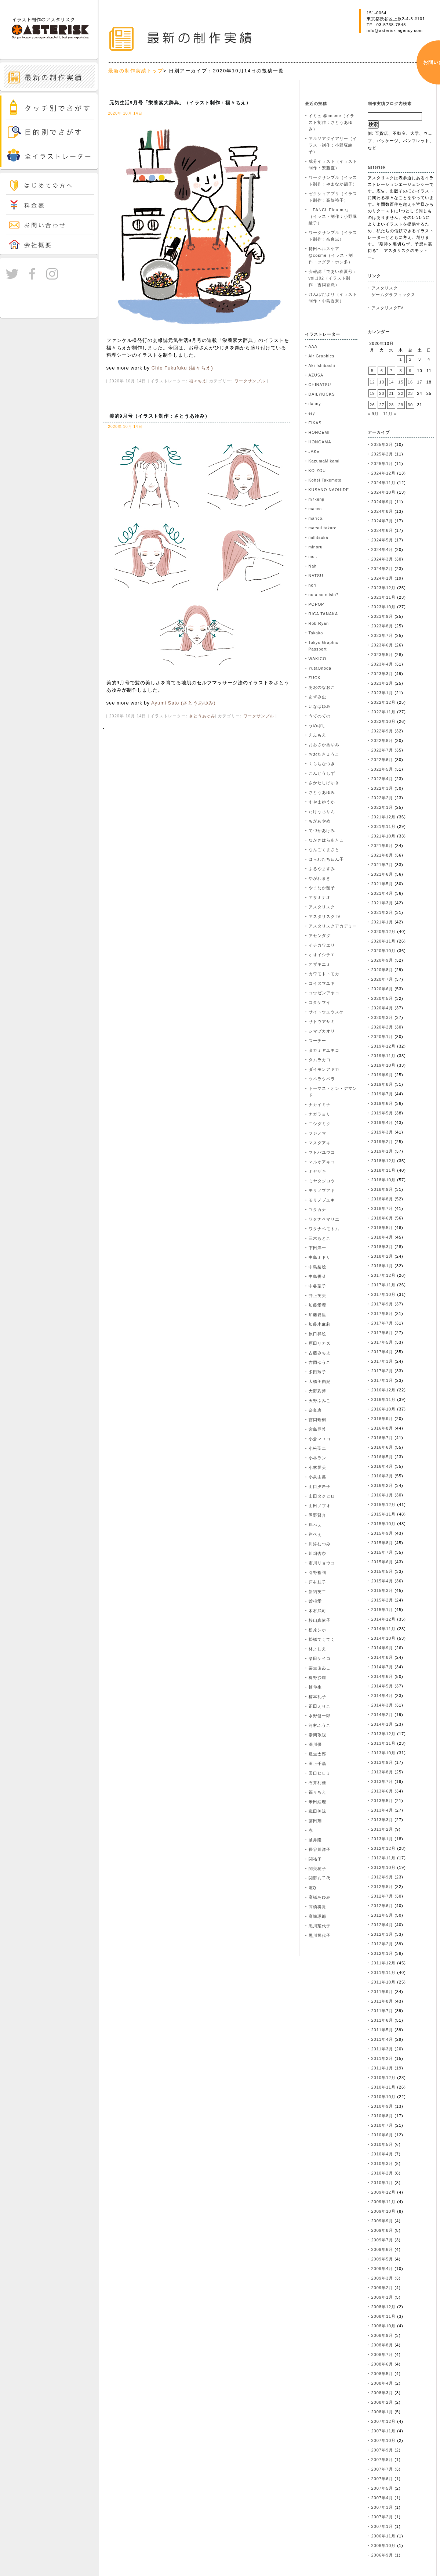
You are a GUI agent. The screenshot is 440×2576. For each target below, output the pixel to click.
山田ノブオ (320, 1505)
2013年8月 (382, 1772)
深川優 (315, 1744)
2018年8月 (382, 1199)
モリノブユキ (322, 1200)
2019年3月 (382, 1132)
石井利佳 (317, 1782)
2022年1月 (382, 807)
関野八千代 (320, 1878)
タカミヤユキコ (324, 1050)
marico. (316, 518)
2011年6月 (382, 2020)
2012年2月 (382, 1944)
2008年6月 (382, 2364)
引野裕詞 (317, 1572)
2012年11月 (383, 1858)
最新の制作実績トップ (135, 70)
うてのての (320, 716)
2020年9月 (382, 960)
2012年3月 (382, 1934)
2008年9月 (382, 2335)
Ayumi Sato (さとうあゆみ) (183, 703)
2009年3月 (382, 2278)
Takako (316, 633)
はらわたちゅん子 (326, 859)
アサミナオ (320, 897)
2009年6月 (382, 2249)
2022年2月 (382, 798)
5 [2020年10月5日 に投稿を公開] (372, 370)
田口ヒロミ (320, 1773)
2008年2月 (382, 2402)
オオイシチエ (322, 954)
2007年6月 (382, 2478)
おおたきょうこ (324, 754)
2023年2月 (382, 683)
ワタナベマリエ (324, 1219)
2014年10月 (383, 1638)
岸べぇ (315, 1525)
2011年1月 (382, 2068)
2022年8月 (382, 740)
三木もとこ (320, 1238)
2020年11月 (383, 941)
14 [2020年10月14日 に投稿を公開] (391, 382)
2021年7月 (382, 864)
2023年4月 (382, 664)
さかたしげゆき (324, 783)
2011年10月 (383, 1982)
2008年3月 (382, 2393)
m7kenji (317, 499)
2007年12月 (383, 2421)
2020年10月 (383, 950)
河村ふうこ (320, 1725)
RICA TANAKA (323, 614)
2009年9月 (382, 2221)
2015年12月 (383, 1504)
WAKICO (318, 658)
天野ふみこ (320, 1400)
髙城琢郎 (317, 1916)
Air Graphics (322, 356)
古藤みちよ (320, 1353)
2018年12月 (383, 1161)
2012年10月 (383, 1867)
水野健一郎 (320, 1716)
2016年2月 (382, 1485)
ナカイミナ (320, 1104)
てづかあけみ (322, 830)
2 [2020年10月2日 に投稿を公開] (410, 359)
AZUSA (316, 375)
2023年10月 (383, 607)
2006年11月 (383, 2536)
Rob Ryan (319, 623)
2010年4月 (382, 2154)
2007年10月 (383, 2440)
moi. (313, 556)
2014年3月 (382, 1705)
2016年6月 (382, 1447)
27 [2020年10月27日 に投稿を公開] (381, 405)
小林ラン (317, 1458)
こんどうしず (322, 773)
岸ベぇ (315, 1534)
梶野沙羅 (317, 1677)
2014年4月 (382, 1695)
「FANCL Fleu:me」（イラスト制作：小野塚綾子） (333, 216)
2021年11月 (383, 826)
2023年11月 (383, 597)
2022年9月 (382, 731)
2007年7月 (382, 2469)
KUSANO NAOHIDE (329, 489)
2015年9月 (382, 1533)
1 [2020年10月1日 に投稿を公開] (401, 359)
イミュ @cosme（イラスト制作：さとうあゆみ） (332, 122)
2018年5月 (382, 1227)
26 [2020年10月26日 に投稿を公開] (372, 405)
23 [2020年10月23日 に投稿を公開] (410, 393)
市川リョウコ (322, 1563)
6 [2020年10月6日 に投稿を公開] (382, 370)
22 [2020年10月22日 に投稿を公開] (400, 393)
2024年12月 (383, 473)
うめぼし (317, 725)
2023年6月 (382, 645)
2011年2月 (382, 2058)
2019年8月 (382, 1084)
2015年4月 (382, 1581)
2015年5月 (382, 1571)
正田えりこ (320, 1706)
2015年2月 (382, 1600)
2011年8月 (382, 2001)
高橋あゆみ (320, 1897)
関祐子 (315, 1859)
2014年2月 (382, 1714)
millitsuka (318, 537)
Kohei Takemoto (325, 480)
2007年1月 (382, 2526)
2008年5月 (382, 2373)
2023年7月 (382, 635)
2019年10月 (383, 1065)
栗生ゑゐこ (320, 1668)
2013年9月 (382, 1762)
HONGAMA (320, 442)
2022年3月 (382, 788)
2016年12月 (383, 1390)
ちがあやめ (320, 821)
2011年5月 (382, 2030)
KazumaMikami (324, 461)
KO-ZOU (317, 470)
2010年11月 (383, 2087)
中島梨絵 (317, 1267)
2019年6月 (382, 1103)
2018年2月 (382, 1256)
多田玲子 (317, 1372)
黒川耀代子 (320, 1926)
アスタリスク (322, 907)
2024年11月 (383, 482)
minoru (316, 547)
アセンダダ (320, 935)
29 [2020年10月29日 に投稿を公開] (400, 405)
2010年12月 (383, 2077)
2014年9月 (382, 1648)
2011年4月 (382, 2039)
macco (315, 509)
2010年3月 (382, 2163)
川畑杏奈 (317, 1553)
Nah (313, 566)
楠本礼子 (317, 1696)
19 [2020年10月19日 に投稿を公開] (372, 393)
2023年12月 (383, 588)
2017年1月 (382, 1380)
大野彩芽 (317, 1391)
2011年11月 (383, 1972)
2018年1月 (382, 1266)
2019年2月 (382, 1141)
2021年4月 (382, 893)
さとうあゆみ (202, 716)
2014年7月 (382, 1667)
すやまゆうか (322, 802)
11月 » (390, 413)
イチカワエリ (322, 945)
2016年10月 (383, 1409)
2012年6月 (382, 1905)
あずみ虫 (317, 697)
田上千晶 (317, 1763)
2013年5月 (382, 1800)
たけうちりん (322, 811)
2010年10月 (383, 2096)
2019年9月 (382, 1075)
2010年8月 (382, 2116)
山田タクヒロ (322, 1496)
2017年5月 (382, 1342)
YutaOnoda (320, 668)
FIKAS (315, 423)
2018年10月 (383, 1180)
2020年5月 (382, 998)
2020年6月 (382, 989)
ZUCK (315, 677)
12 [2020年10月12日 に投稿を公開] (372, 382)
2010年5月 (382, 2144)
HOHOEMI (319, 432)
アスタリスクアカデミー (333, 926)
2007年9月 (382, 2450)
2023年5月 (382, 654)
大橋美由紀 (320, 1381)
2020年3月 (382, 1017)
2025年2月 (382, 454)
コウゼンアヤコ (324, 993)
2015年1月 (382, 1609)
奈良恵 (315, 1410)
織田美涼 (317, 1811)
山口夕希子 (320, 1486)
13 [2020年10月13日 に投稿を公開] (381, 382)
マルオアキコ (322, 1162)
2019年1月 (382, 1151)
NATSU (316, 575)
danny (315, 403)
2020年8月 (382, 970)
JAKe (314, 451)
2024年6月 (382, 530)
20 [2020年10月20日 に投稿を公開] (381, 393)
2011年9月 (382, 1991)
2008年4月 (382, 2383)
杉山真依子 (320, 1620)
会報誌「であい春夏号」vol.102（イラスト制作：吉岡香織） (333, 278)
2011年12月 (383, 1963)
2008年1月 (382, 2412)
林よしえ (317, 1649)
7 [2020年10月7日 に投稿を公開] (391, 370)
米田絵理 (317, 1801)
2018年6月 (382, 1218)
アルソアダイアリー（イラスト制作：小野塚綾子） (333, 145)
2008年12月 (383, 2307)
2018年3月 (382, 1246)
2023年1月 (382, 693)
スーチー (317, 1040)
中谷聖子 (317, 1286)
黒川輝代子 (320, 1935)
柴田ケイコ (320, 1658)
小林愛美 (317, 1467)
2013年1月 (382, 1839)
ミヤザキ (317, 1171)
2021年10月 (383, 836)
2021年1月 (382, 922)
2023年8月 (382, 626)
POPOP (316, 604)
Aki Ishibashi (322, 365)
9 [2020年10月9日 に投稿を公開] (410, 370)
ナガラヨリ (320, 1114)
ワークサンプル (249, 381)
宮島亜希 (317, 1429)
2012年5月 (382, 1915)
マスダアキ (320, 1143)
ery (312, 413)
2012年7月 (382, 1896)
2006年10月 (383, 2545)
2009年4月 (382, 2268)
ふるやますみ (322, 869)
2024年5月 (382, 540)
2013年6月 (382, 1791)
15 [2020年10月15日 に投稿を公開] (400, 382)
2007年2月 (382, 2517)
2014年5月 (382, 1686)
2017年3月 (382, 1361)
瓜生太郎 (317, 1754)
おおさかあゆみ (324, 744)
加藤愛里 (317, 1314)
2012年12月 (383, 1848)
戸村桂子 (317, 1582)
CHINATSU (320, 384)
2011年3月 (382, 2049)
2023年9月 (382, 616)
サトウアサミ (322, 1021)
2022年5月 (382, 769)
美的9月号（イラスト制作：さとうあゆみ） (159, 416)
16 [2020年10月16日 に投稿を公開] (410, 382)
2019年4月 (382, 1122)
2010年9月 (382, 2106)
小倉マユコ (320, 1439)
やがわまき (320, 878)
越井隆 (315, 1840)
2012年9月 (382, 1877)
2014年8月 (382, 1657)
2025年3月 (382, 444)
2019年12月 (383, 1046)
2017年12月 (383, 1275)
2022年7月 (382, 750)
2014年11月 (383, 1628)
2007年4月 (382, 2498)
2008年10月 (383, 2326)
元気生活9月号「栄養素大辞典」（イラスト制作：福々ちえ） (180, 102)
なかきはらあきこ (326, 840)
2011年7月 (382, 2010)
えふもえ (317, 735)
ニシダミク (320, 1123)
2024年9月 (382, 502)
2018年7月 (382, 1208)
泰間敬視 (317, 1735)
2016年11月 (383, 1399)
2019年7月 (382, 1094)
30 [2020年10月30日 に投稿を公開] (410, 405)
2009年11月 (383, 2201)
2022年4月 (382, 779)
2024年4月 (382, 549)
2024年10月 (383, 492)
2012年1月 (382, 1953)
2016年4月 (382, 1466)
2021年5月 (382, 884)
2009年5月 (382, 2259)
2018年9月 (382, 1189)
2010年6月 (382, 2135)
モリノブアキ (322, 1190)
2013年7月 (382, 1781)
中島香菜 (317, 1276)
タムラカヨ (320, 1060)
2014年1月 (382, 1724)
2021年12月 (383, 817)
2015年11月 (383, 1514)
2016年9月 (382, 1418)
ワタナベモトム (324, 1228)
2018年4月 (382, 1237)
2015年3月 (382, 1590)
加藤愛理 (317, 1305)
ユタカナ (317, 1209)
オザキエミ (320, 964)
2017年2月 (382, 1371)
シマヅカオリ (322, 1031)
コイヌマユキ (322, 983)
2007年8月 (382, 2459)
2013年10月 (383, 1753)
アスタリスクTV (325, 916)
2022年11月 (383, 712)
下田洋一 (317, 1248)
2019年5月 (382, 1113)
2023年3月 (382, 673)
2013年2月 (382, 1829)
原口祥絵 (317, 1334)
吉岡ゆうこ (320, 1362)
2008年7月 (382, 2354)
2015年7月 (382, 1552)
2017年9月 (382, 1304)
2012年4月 (382, 1925)
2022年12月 (383, 702)
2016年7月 (382, 1437)
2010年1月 (382, 2182)
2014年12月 (383, 1619)
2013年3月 (382, 1819)
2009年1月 (382, 2297)
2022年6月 (382, 759)
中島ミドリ (320, 1257)
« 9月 (373, 413)
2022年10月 (383, 721)
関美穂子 (317, 1868)
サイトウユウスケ (326, 1012)
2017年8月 (382, 1313)
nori (313, 585)
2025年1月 (382, 463)
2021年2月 (382, 912)
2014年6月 (382, 1676)
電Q (312, 1887)
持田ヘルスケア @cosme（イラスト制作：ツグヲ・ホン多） (331, 255)
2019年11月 (383, 1055)
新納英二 (317, 1591)
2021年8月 (382, 855)
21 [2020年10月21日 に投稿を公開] (391, 393)
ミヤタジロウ (322, 1181)
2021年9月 (382, 845)
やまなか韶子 (322, 888)
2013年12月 (383, 1734)
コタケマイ (320, 1002)
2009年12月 (383, 2192)
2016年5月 (382, 1457)
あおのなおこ (322, 687)
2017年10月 (383, 1294)
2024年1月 (382, 578)
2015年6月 (382, 1562)
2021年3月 (382, 903)
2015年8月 (382, 1543)
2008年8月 (382, 2345)
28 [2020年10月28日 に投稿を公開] (391, 405)
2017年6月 (382, 1332)
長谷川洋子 (320, 1849)
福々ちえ (198, 381)
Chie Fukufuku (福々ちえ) (182, 368)
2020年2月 (382, 1027)
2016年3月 (382, 1476)
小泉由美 (317, 1477)
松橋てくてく (322, 1639)
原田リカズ (320, 1343)
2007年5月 (382, 2488)
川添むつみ (320, 1544)
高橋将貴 (317, 1907)
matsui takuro (323, 528)
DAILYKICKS (322, 394)
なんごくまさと (324, 849)
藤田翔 (315, 1821)
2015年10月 (383, 1523)
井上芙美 (317, 1295)
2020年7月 (382, 979)
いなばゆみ (320, 706)
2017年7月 (382, 1323)
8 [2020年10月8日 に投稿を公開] (401, 370)
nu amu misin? (324, 594)
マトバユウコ (322, 1152)
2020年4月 (382, 1008)
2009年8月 (382, 2230)
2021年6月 (382, 874)
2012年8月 (382, 1886)
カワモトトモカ (324, 974)
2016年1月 (382, 1495)
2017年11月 (383, 1285)
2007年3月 (382, 2507)
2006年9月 (382, 2555)
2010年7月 (382, 2125)
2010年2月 (382, 2173)
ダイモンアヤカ (324, 1069)
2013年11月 (383, 1743)
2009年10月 (383, 2211)
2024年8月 (382, 511)
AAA (313, 346)
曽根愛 (315, 1601)
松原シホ (317, 1630)
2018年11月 (383, 1170)
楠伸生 (315, 1687)
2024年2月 (382, 568)
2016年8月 (382, 1428)
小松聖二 (317, 1448)
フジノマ (317, 1133)
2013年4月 (382, 1810)
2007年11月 (383, 2431)
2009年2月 (382, 2287)
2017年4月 (382, 1352)
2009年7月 (382, 2240)
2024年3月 (382, 559)
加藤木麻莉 (320, 1324)
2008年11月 (383, 2316)
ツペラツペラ (322, 1079)
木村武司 (317, 1610)
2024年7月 (382, 521)
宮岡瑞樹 (317, 1419)
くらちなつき (322, 763)
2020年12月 (383, 931)
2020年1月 (382, 1036)
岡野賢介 (317, 1515)
